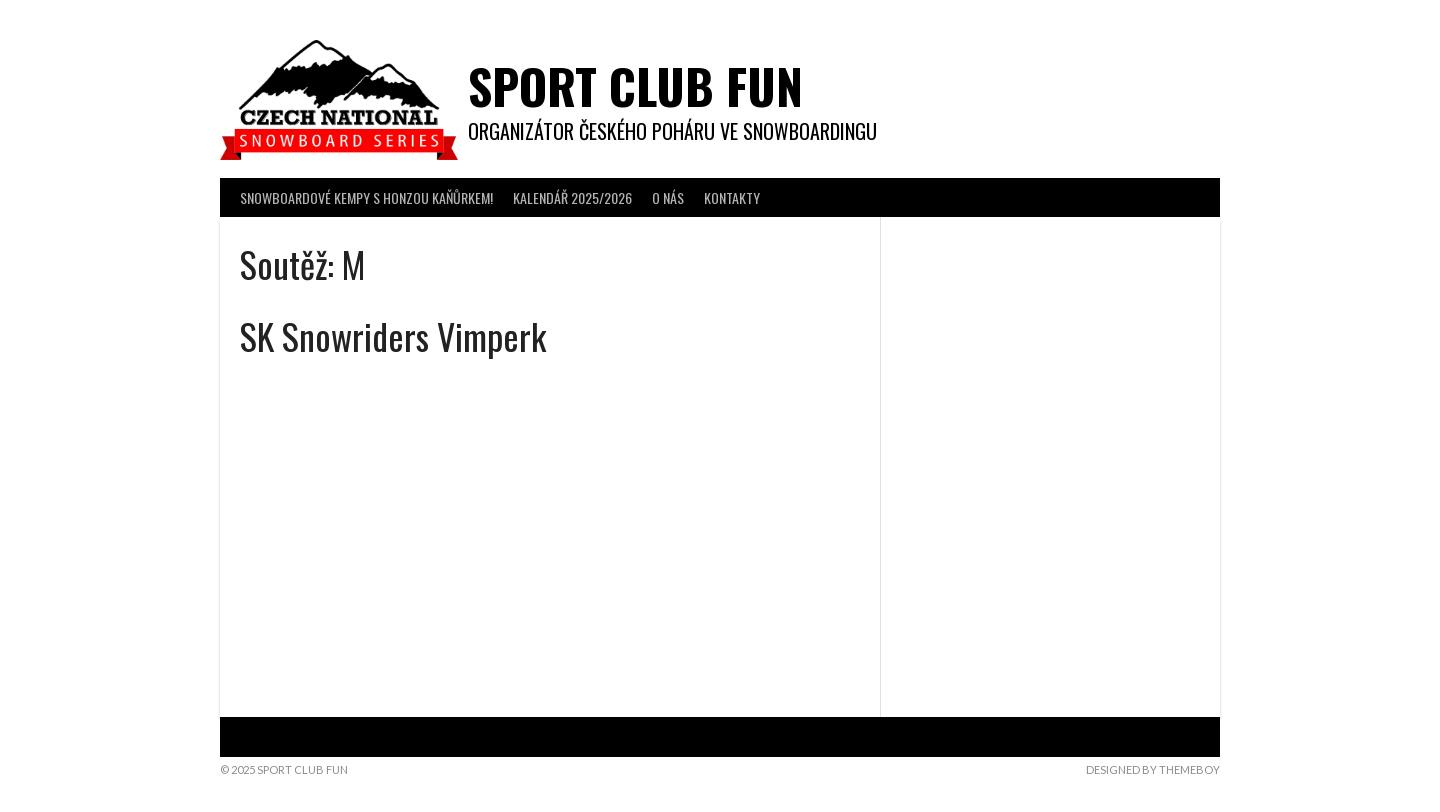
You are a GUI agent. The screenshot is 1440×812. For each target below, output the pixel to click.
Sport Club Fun (635, 85)
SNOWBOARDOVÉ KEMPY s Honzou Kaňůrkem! (366, 197)
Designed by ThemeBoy (1153, 769)
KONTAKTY (732, 197)
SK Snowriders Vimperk (393, 335)
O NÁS (668, 197)
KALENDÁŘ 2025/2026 (572, 197)
